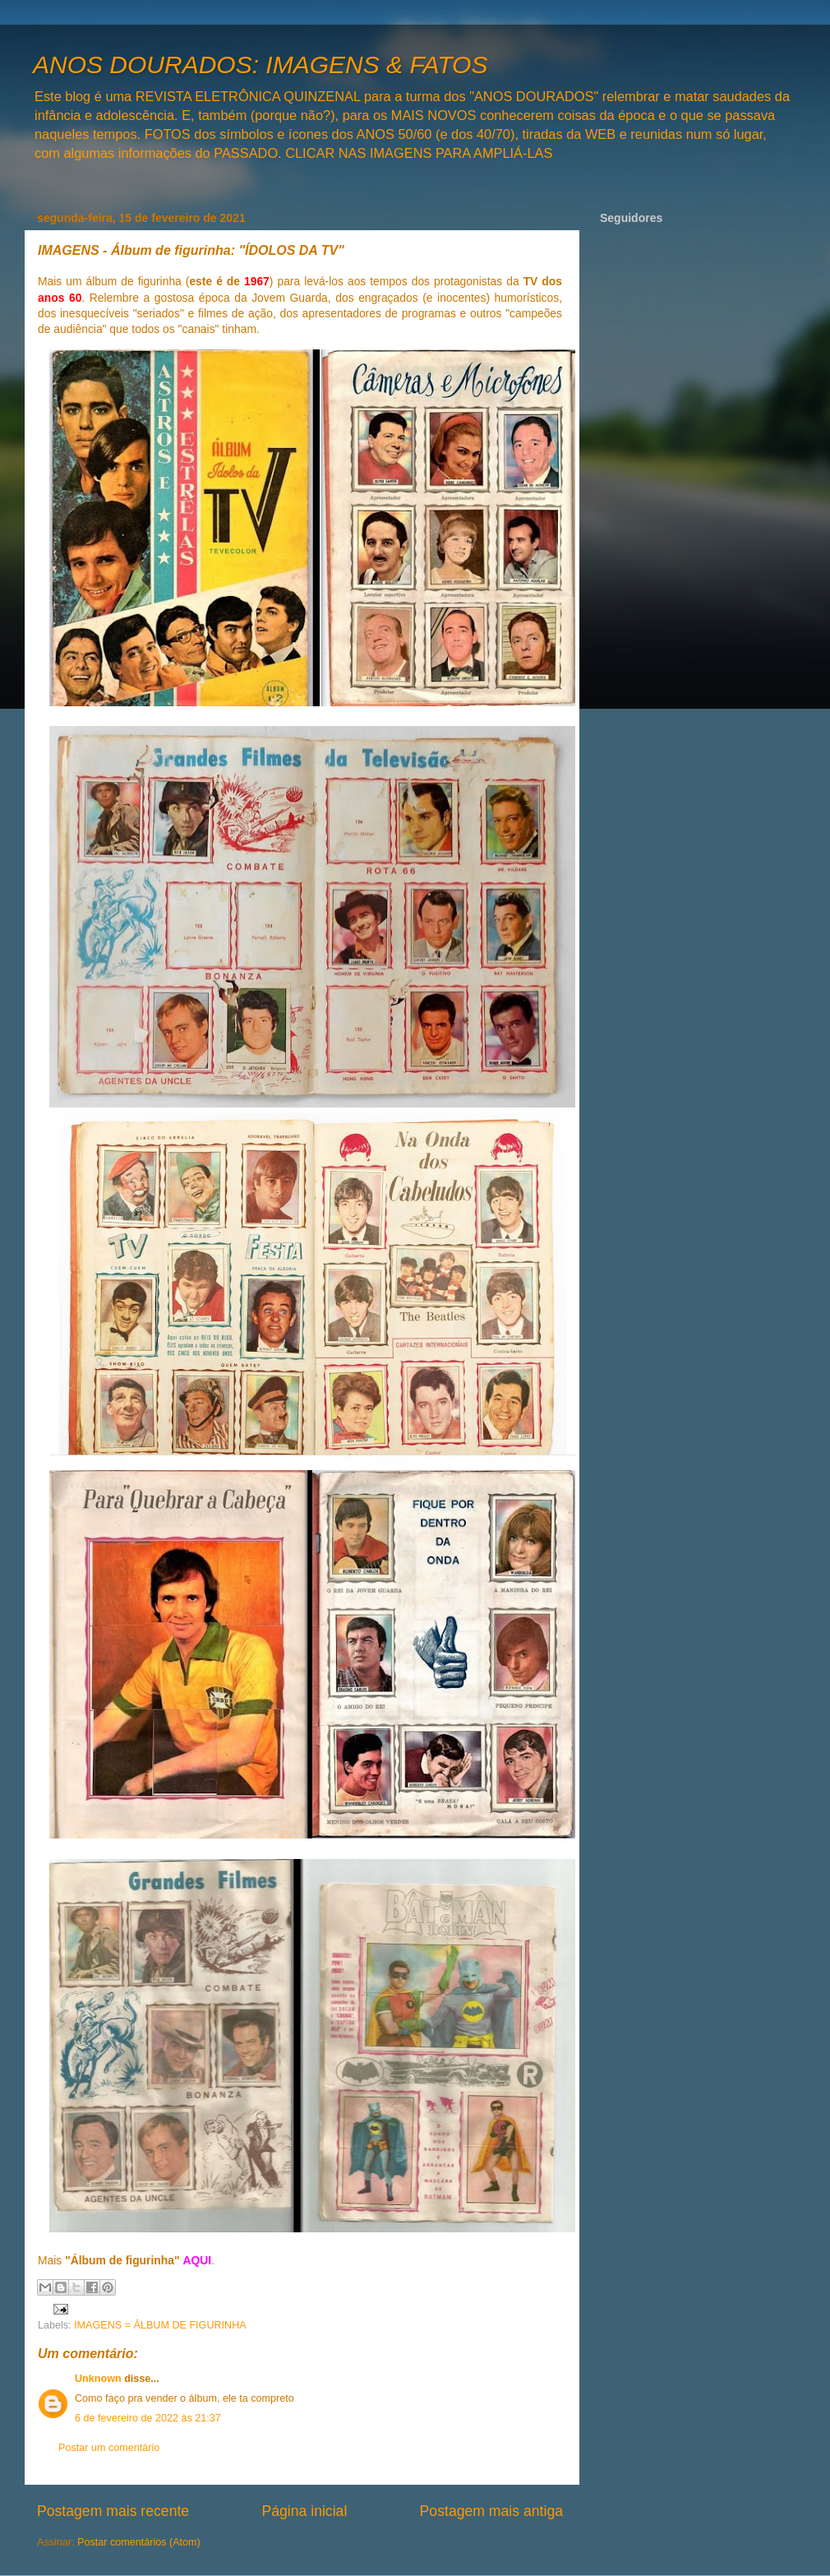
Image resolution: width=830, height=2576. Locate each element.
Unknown (98, 2378)
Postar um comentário (108, 2447)
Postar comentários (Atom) (139, 2542)
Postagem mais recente (113, 2511)
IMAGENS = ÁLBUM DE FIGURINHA (160, 2325)
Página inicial (304, 2511)
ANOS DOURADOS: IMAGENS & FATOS (260, 64)
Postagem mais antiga (491, 2511)
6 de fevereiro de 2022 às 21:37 (148, 2418)
